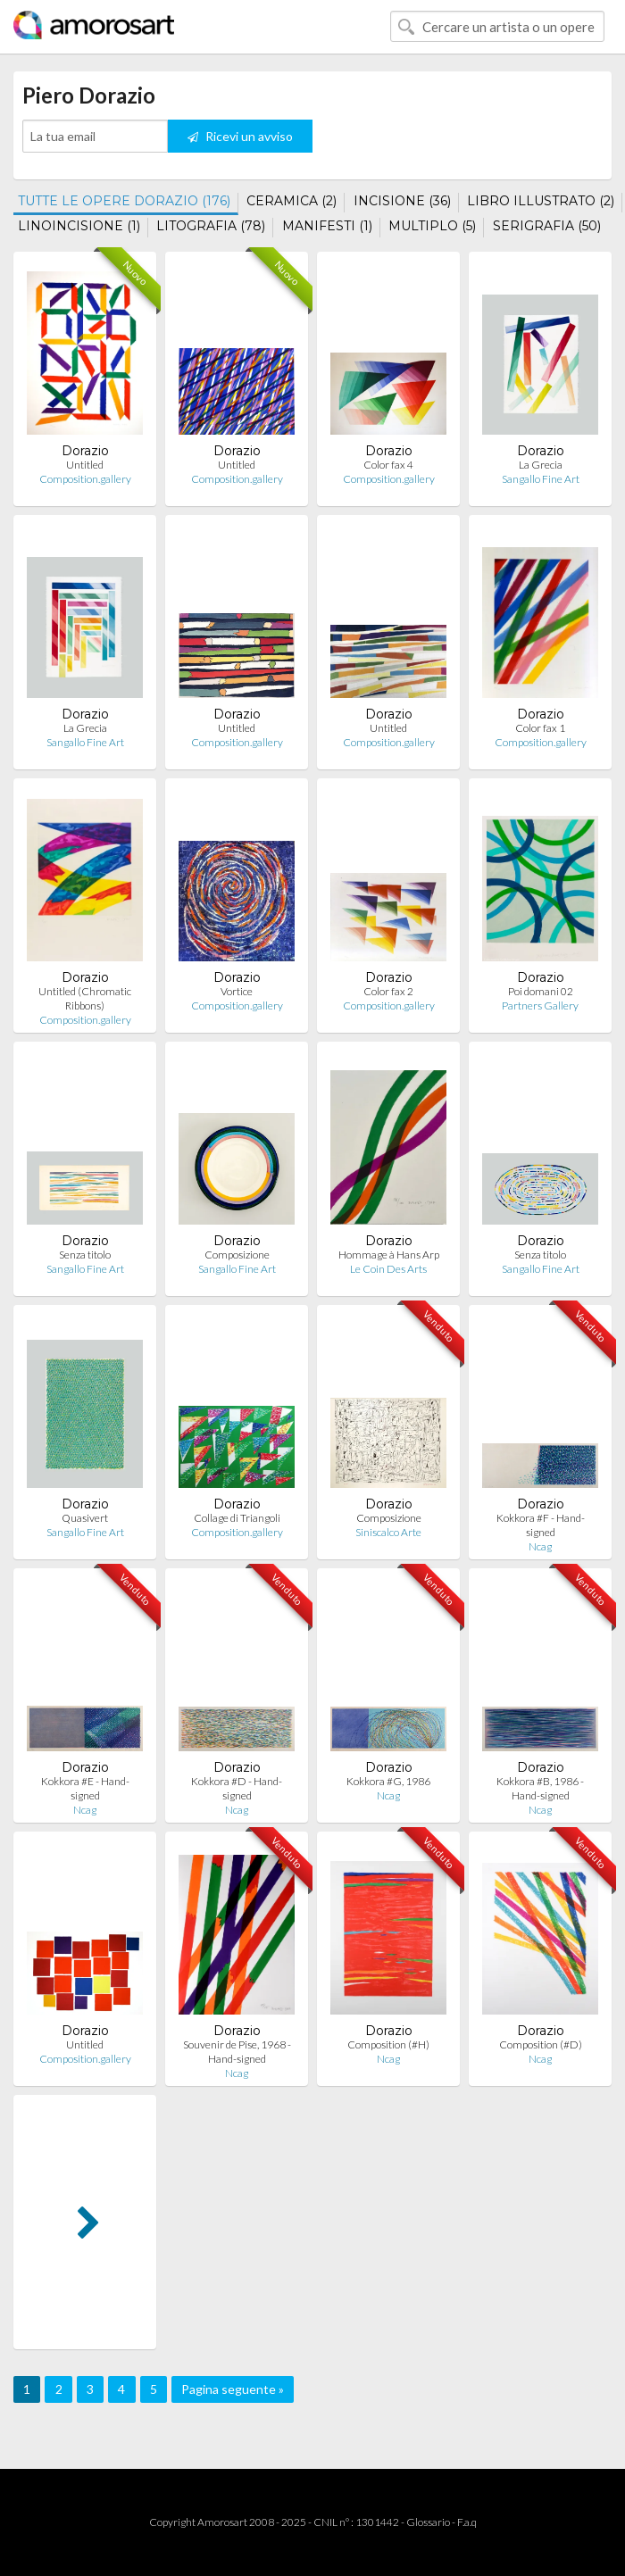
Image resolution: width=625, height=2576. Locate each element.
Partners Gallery (540, 1005)
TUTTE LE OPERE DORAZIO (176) (124, 201)
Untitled (85, 464)
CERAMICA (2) (291, 201)
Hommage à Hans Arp (388, 1254)
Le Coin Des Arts (388, 1269)
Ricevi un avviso (240, 136)
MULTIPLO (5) (432, 226)
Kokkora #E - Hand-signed (85, 1788)
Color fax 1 (540, 728)
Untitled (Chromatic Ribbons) (84, 998)
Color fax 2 (388, 991)
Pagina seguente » (232, 2389)
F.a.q (467, 2522)
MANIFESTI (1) (327, 226)
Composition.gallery (85, 479)
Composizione (237, 1254)
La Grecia (540, 464)
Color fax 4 (388, 464)
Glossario (428, 2522)
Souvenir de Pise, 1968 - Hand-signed (237, 2051)
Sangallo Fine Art (540, 479)
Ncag (540, 1546)
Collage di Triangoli (237, 1518)
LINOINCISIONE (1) (79, 226)
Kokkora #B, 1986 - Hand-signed (540, 1788)
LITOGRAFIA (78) (210, 226)
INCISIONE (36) (402, 201)
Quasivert (85, 1518)
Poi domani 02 (540, 991)
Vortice (237, 991)
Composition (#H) (388, 2044)
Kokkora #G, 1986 (388, 1781)
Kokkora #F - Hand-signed (540, 1525)
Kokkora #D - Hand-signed (236, 1788)
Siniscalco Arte (388, 1532)
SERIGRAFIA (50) (547, 226)
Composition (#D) (540, 2044)
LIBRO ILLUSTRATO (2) (540, 201)
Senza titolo (85, 1254)
